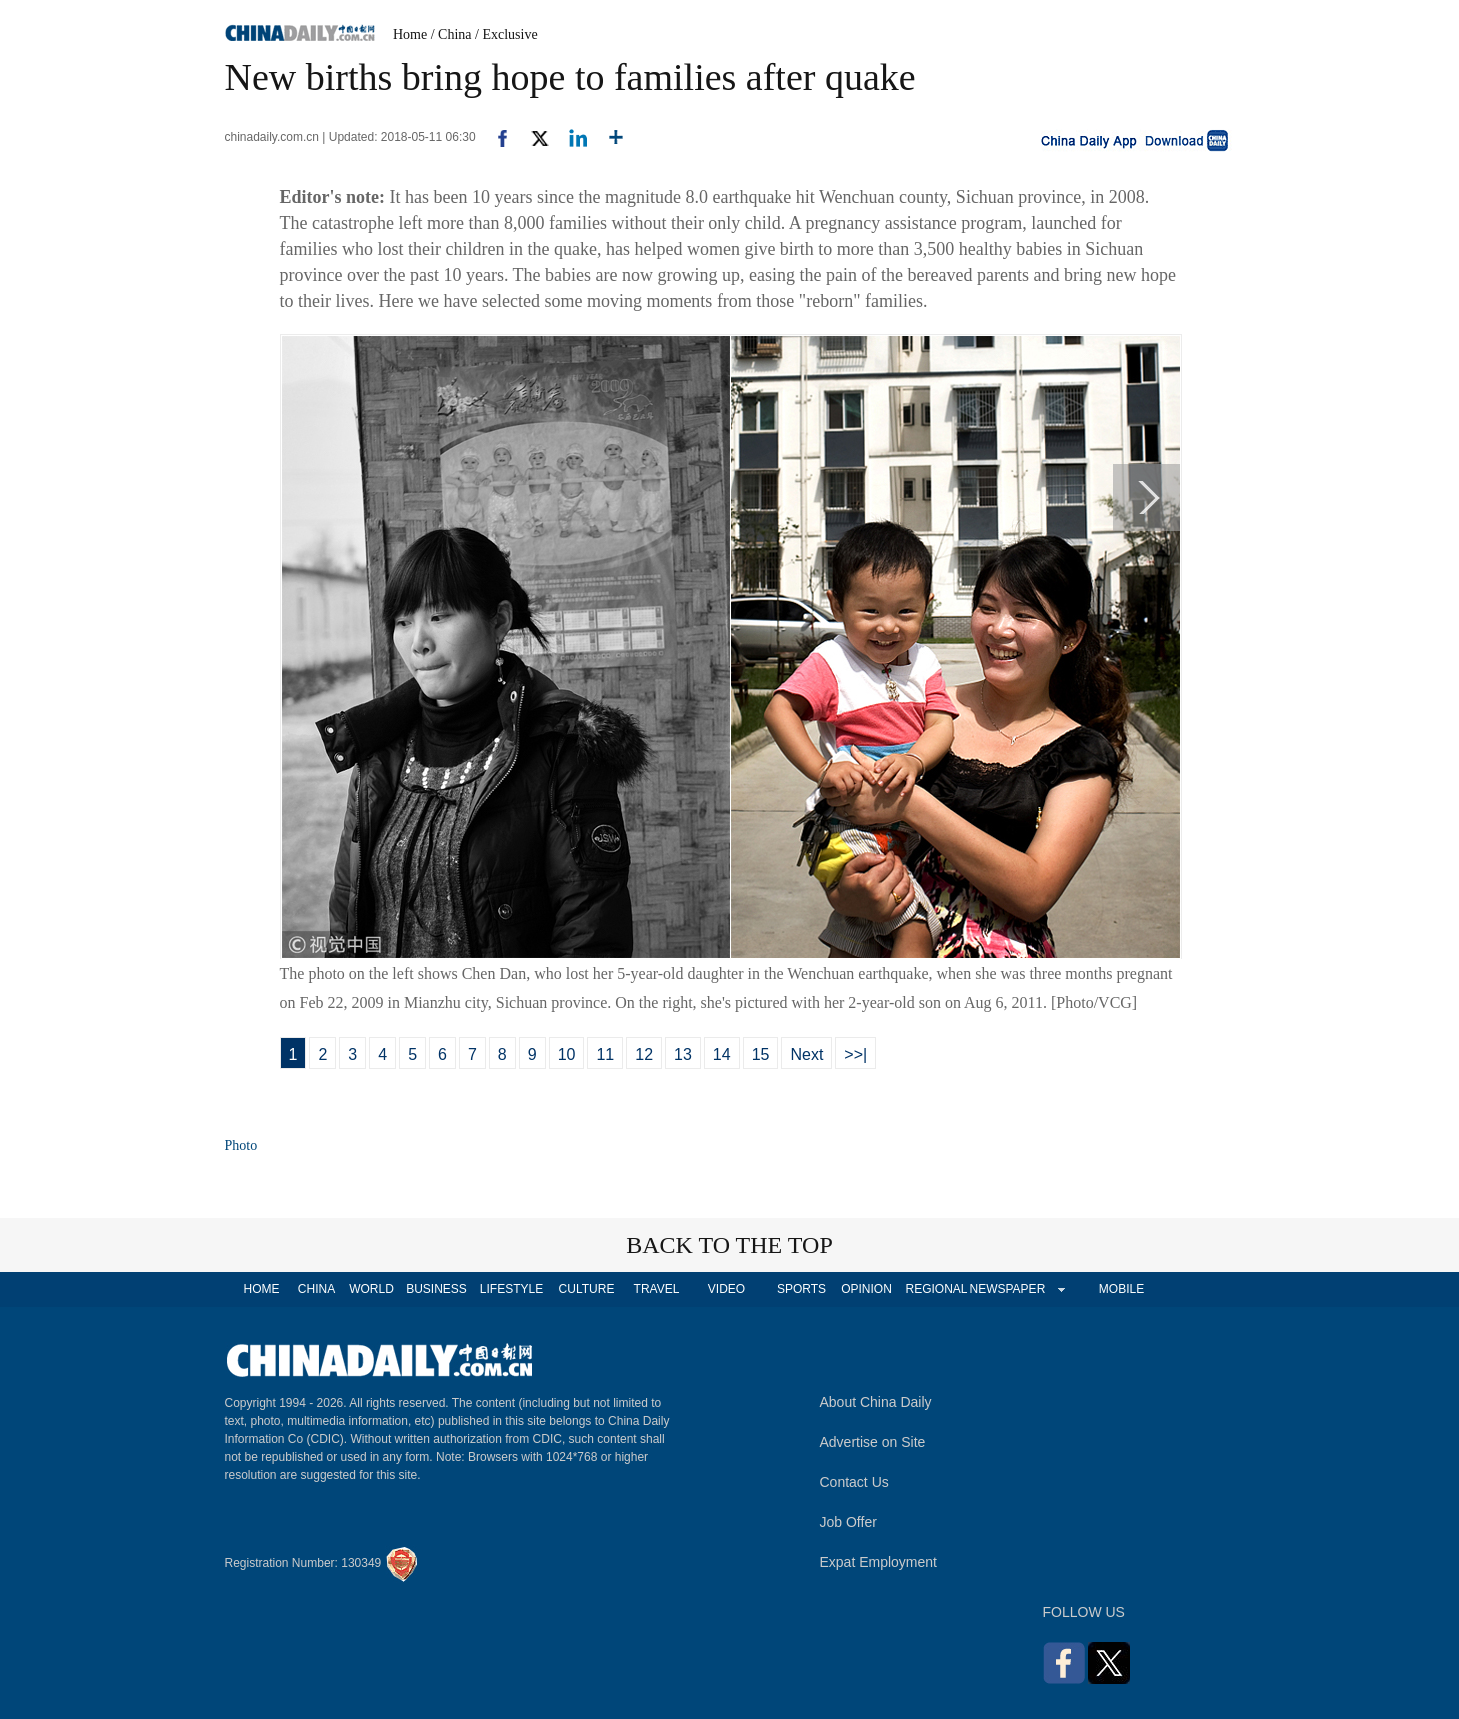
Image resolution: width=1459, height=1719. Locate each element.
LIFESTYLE (511, 1289)
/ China (451, 34)
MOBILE (1121, 1289)
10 (567, 1054)
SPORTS (801, 1289)
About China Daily (876, 1402)
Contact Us (854, 1482)
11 (605, 1054)
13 (683, 1054)
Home (410, 34)
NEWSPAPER (1007, 1289)
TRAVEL (657, 1289)
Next (806, 1054)
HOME (262, 1289)
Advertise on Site (873, 1442)
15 (761, 1054)
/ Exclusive (506, 34)
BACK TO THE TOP (729, 1245)
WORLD (371, 1289)
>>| (855, 1054)
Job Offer (848, 1522)
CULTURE (587, 1289)
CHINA (316, 1289)
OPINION (866, 1289)
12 (644, 1054)
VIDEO (726, 1289)
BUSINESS (436, 1289)
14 (722, 1054)
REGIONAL (936, 1289)
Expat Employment (879, 1562)
